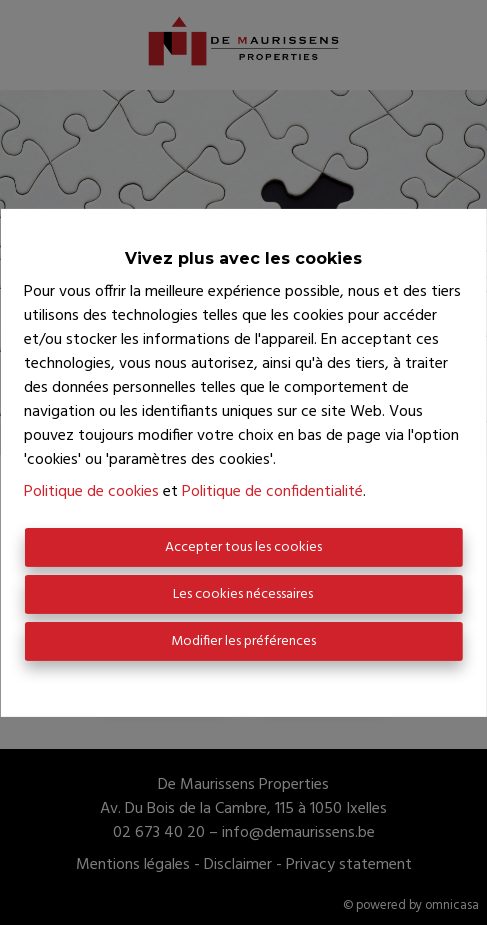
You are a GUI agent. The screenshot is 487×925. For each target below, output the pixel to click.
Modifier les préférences (243, 641)
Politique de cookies (91, 492)
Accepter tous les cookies (243, 547)
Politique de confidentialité (272, 492)
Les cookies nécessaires (243, 594)
